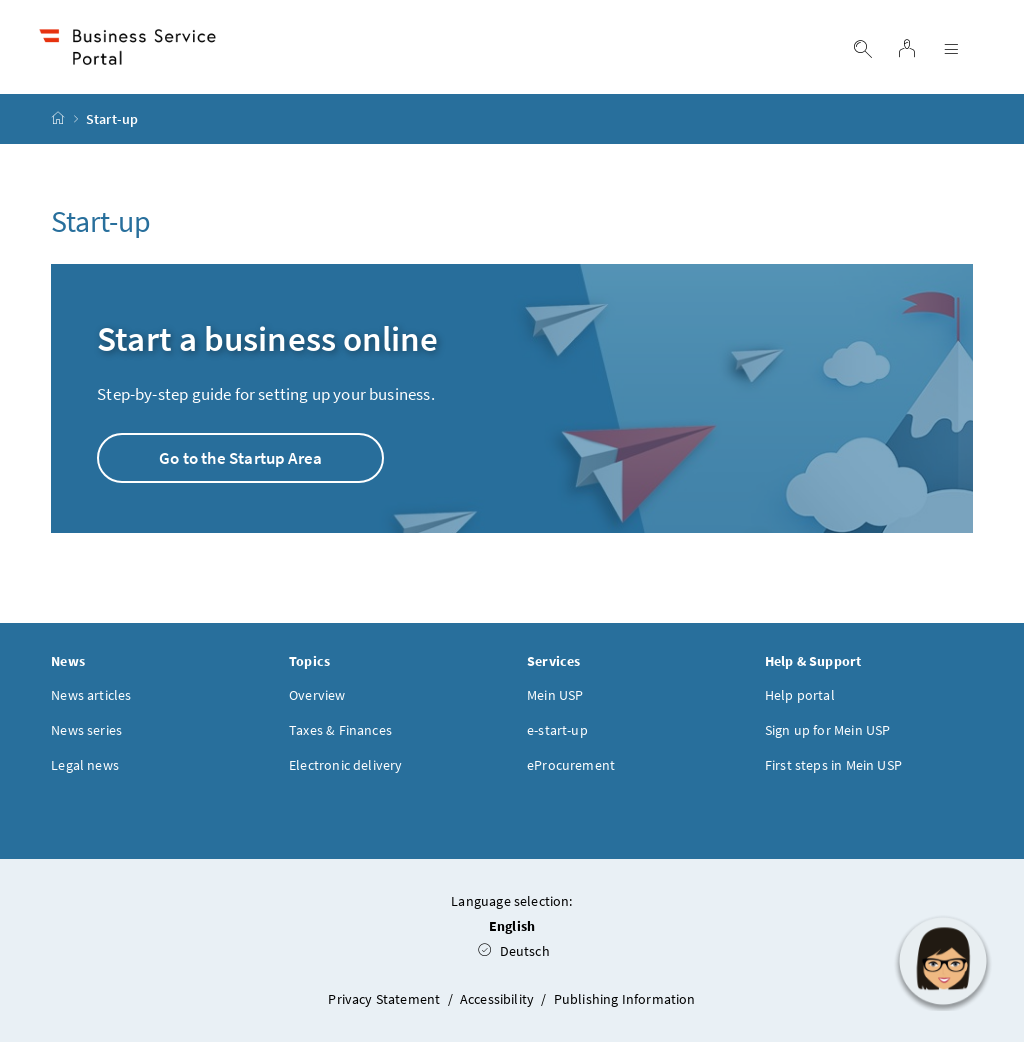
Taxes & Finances (340, 730)
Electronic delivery (345, 765)
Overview (317, 695)
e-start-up (557, 730)
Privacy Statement (385, 999)
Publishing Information (625, 999)
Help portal (800, 695)
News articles (91, 695)
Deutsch (514, 951)
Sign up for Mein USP (828, 730)
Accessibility (498, 999)
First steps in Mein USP (833, 765)
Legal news (85, 765)
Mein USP (555, 695)
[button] (943, 961)
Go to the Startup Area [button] (240, 458)
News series (86, 730)
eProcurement (571, 765)
